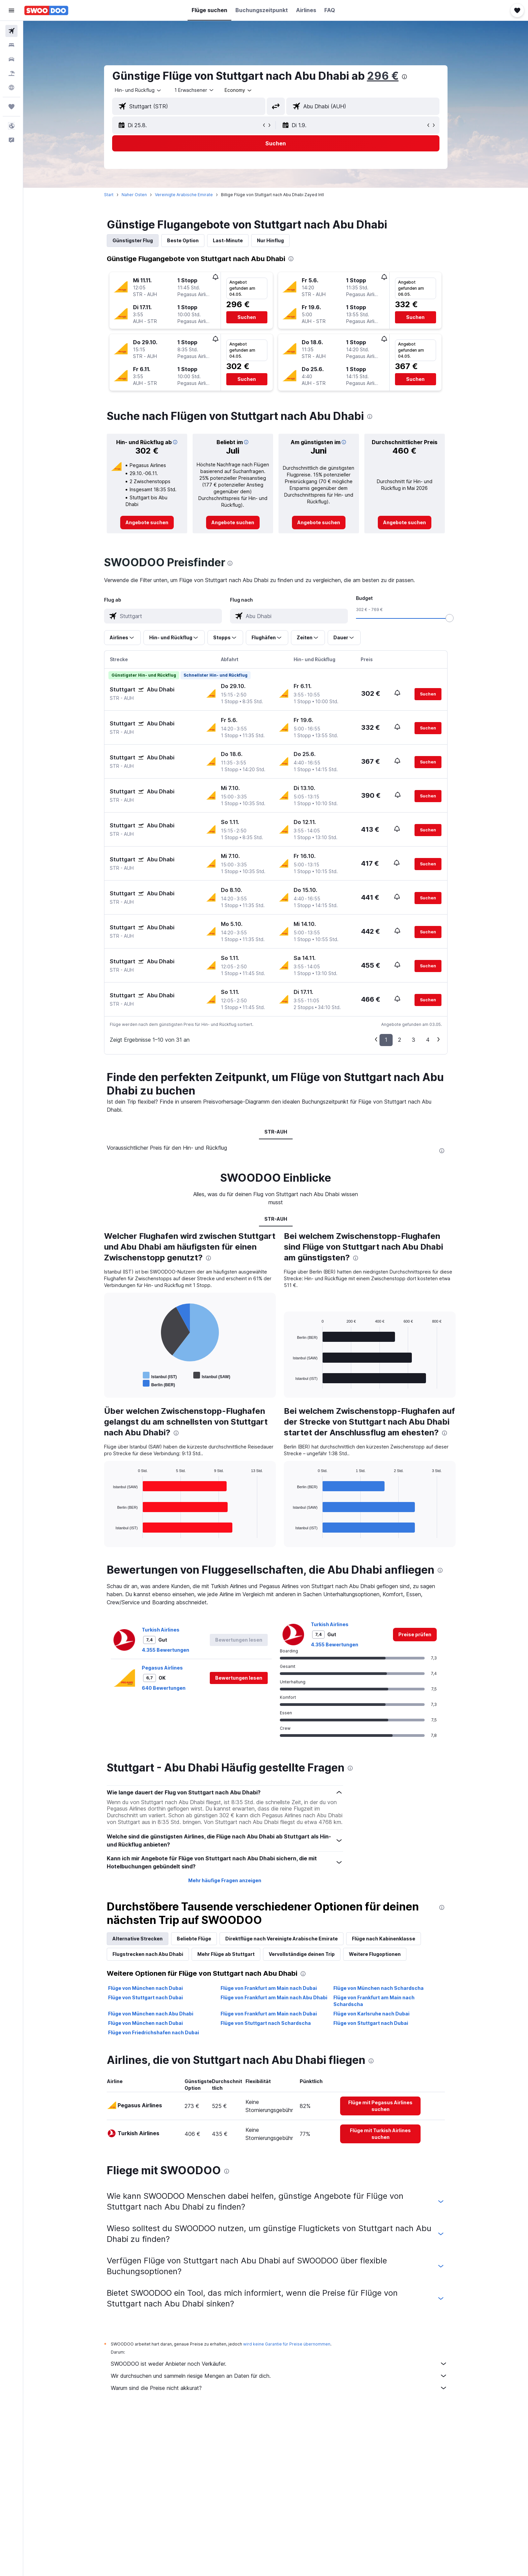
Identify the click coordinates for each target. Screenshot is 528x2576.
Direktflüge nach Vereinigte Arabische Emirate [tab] (281, 1938)
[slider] (450, 618)
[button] (11, 10)
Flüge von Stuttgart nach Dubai (145, 1997)
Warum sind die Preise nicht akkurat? (279, 2388)
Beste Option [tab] (183, 240)
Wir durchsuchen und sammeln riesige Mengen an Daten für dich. (279, 2376)
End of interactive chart (109, 1383)
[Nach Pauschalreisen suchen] (11, 73)
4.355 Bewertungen (165, 1650)
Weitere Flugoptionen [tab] (375, 1954)
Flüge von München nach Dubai (145, 1988)
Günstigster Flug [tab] (132, 240)
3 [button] (413, 1039)
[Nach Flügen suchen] (11, 31)
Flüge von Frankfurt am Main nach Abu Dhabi (274, 1997)
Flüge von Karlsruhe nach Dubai (371, 2013)
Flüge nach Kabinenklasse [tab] (383, 1938)
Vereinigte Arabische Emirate (184, 194)
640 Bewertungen (164, 1688)
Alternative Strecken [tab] (137, 1938)
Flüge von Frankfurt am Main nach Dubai (269, 1988)
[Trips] (11, 106)
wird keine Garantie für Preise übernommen (286, 2344)
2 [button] (399, 1039)
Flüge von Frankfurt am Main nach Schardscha (374, 2001)
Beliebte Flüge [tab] (194, 1938)
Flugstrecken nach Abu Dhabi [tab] (147, 1954)
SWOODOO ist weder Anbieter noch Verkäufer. (279, 2364)
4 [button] (428, 1039)
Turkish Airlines (160, 1630)
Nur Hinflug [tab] (270, 240)
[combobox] (138, 90)
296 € (383, 75)
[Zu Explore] (11, 87)
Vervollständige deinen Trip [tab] (302, 1954)
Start (108, 194)
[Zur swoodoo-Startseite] (46, 10)
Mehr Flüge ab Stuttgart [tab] (226, 1954)
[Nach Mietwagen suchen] (11, 59)
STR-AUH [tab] (275, 1132)
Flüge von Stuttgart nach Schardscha (266, 2023)
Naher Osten (134, 194)
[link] (147, 522)
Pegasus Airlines (162, 1668)
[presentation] (404, 77)
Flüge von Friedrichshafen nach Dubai (153, 2032)
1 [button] (386, 1039)
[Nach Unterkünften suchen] (11, 45)
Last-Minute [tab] (228, 240)
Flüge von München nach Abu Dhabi (150, 2013)
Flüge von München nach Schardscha (378, 1988)
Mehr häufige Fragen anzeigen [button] (224, 1880)
